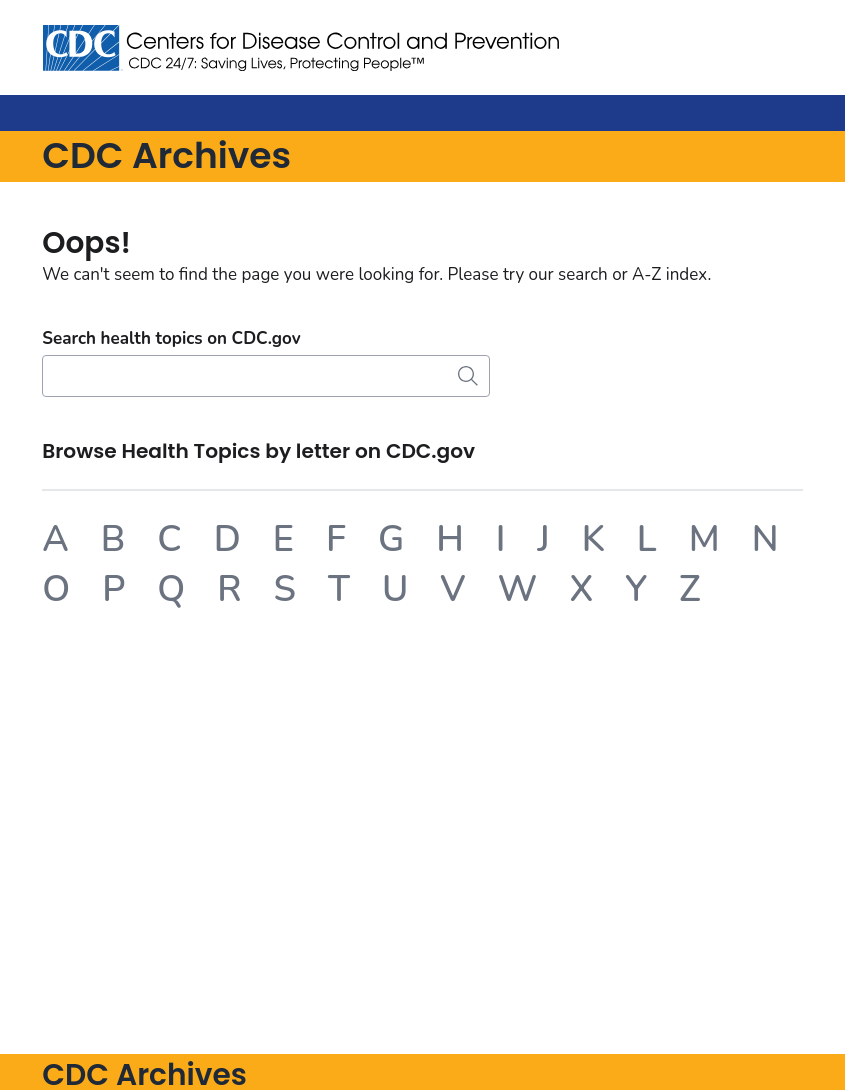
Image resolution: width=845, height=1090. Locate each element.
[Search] (266, 376)
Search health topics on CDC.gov (171, 338)
